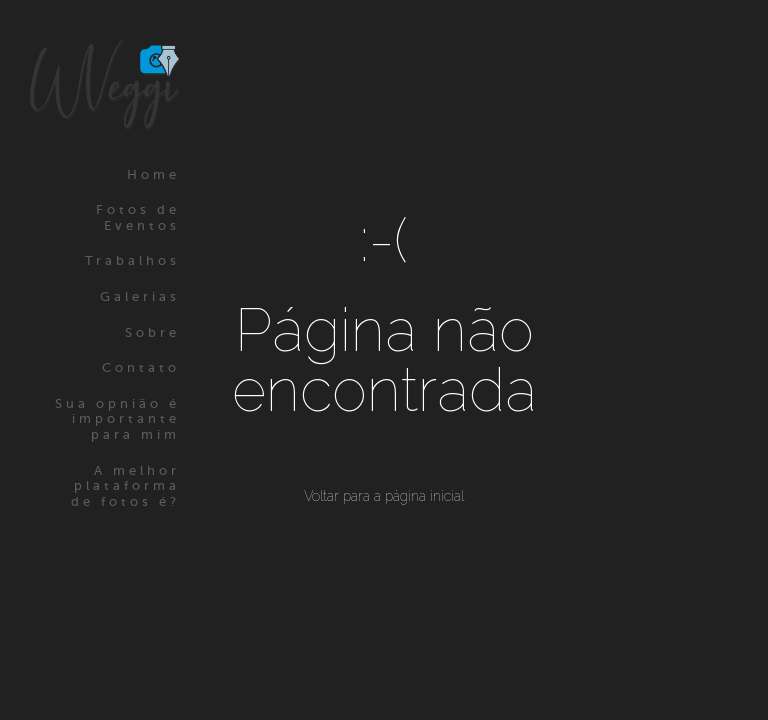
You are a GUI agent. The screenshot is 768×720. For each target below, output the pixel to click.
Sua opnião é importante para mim (117, 419)
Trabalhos (132, 260)
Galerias (140, 296)
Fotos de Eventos (138, 217)
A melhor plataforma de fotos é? (125, 486)
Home (153, 174)
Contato (141, 367)
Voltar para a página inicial (384, 496)
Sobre (152, 332)
